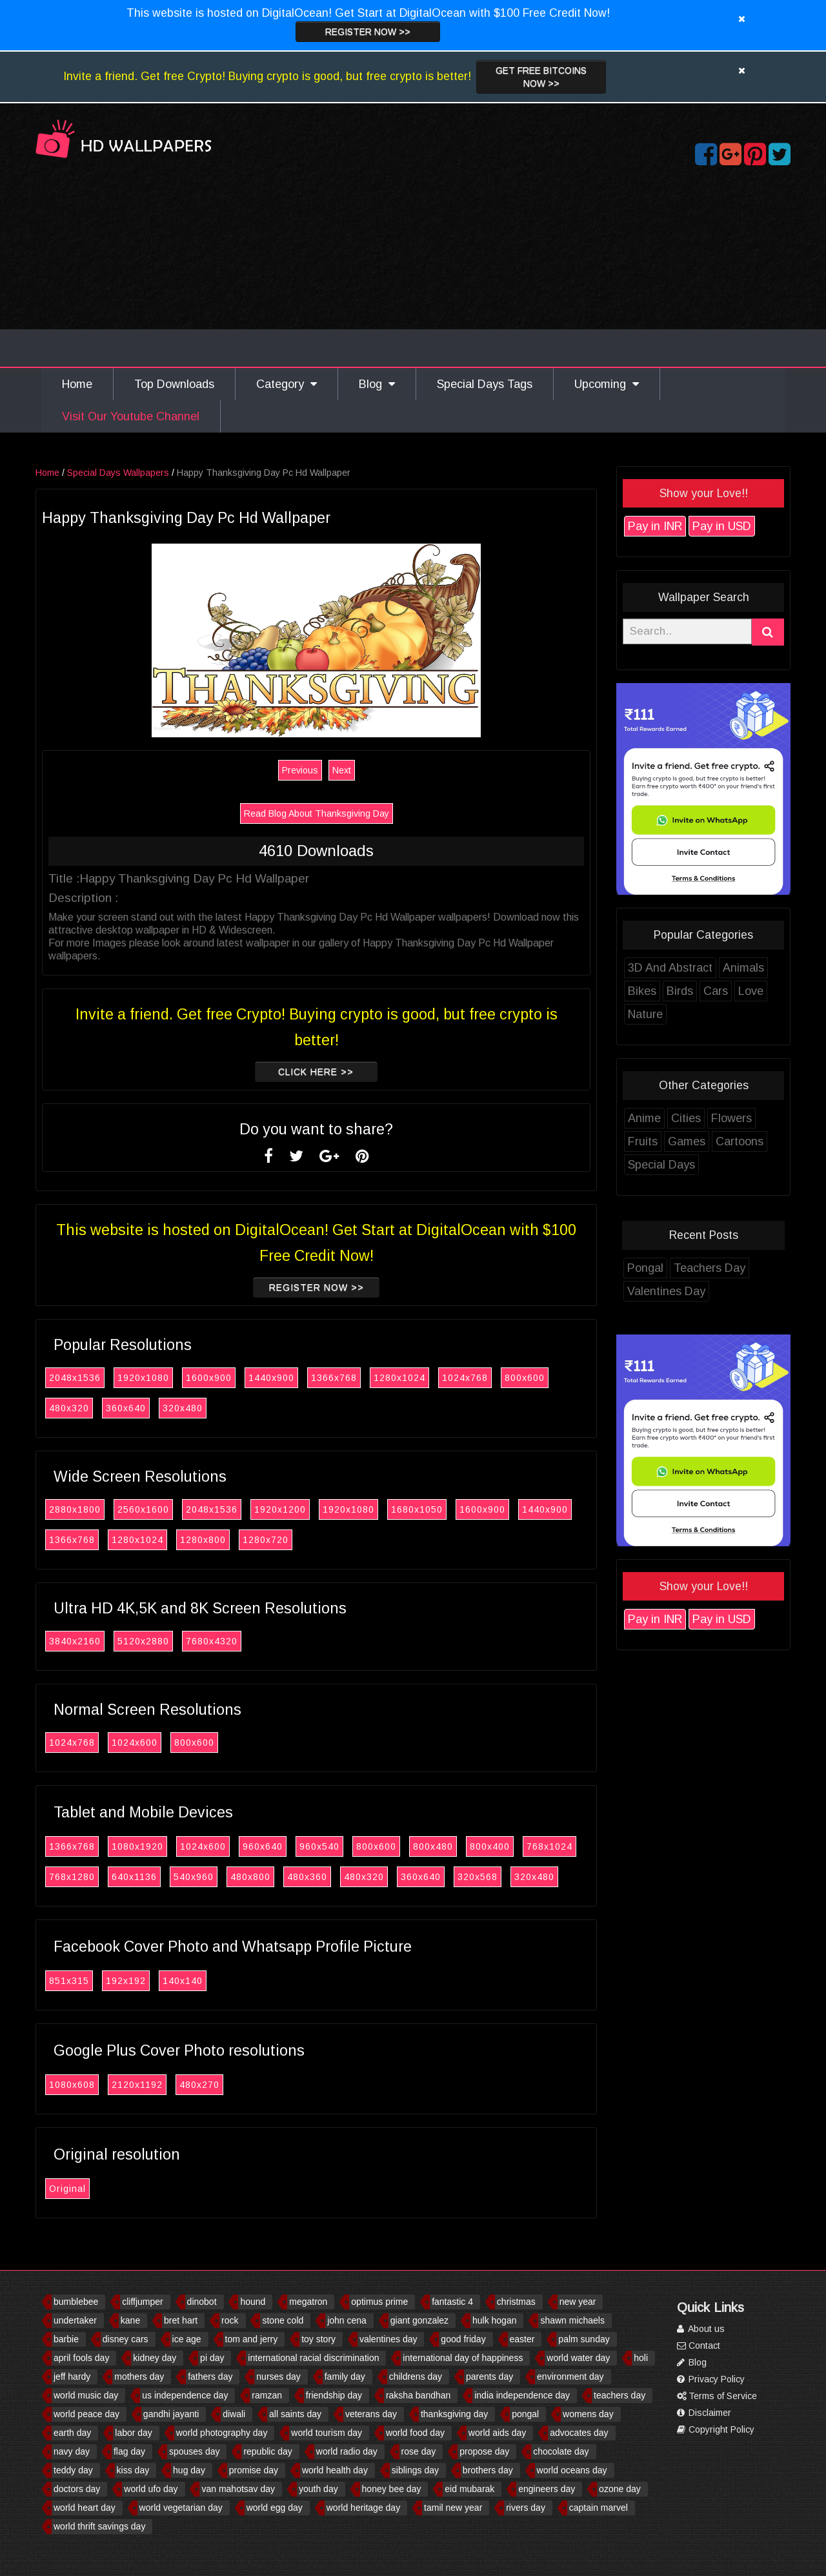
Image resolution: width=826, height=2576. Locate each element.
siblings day (415, 2470)
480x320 (92, 1408)
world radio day (347, 2451)
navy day (72, 2451)
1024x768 (488, 1378)
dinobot (202, 2301)
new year (577, 2301)
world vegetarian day (181, 2507)
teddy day (73, 2470)
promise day (253, 2470)
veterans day (371, 2414)
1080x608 (95, 2085)
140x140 (206, 1981)
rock (229, 2320)
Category (286, 384)
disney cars (125, 2339)
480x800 (274, 1877)
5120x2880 (166, 1641)
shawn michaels (572, 2320)
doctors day (77, 2489)
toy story (318, 2339)
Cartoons (763, 1141)
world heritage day (363, 2507)
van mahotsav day (238, 2489)
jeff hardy (72, 2376)
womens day (588, 2414)
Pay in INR (678, 526)
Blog (377, 384)
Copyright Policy (715, 2429)
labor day (133, 2433)
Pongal (668, 1268)
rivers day (525, 2507)
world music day (86, 2395)
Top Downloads (174, 384)
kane (130, 2320)
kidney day (154, 2358)
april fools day (81, 2358)
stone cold (282, 2320)
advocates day (579, 2433)
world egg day (275, 2507)
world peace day (86, 2414)
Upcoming (606, 384)
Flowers (754, 1118)
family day (345, 2376)
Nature (668, 1014)
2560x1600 (166, 1509)
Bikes (665, 991)
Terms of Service (717, 2396)
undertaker (75, 2320)
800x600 (548, 1378)
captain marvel (598, 2507)
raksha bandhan (418, 2395)
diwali (234, 2414)
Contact (698, 2345)
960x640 (286, 1846)
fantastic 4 (452, 2301)
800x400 (513, 1846)
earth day (72, 2433)
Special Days (684, 1164)
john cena (347, 2320)
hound (252, 2301)
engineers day (546, 2489)
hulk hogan (494, 2320)
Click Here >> (339, 1072)
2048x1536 (98, 1378)
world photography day (222, 2433)
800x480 (456, 1846)
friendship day (334, 2395)
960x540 (343, 1846)
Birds (703, 991)
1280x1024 (422, 1378)
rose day (418, 2451)
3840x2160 (98, 1641)
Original (90, 2188)
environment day (570, 2376)
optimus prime (379, 2301)
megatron (308, 2301)
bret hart (180, 2320)
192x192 (149, 1981)
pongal (525, 2414)
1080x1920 (160, 1846)
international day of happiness (463, 2358)
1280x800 (226, 1540)
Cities (709, 1118)
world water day (578, 2358)
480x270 (223, 2085)
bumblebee (76, 2301)
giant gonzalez (419, 2320)
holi (641, 2358)
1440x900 (294, 1378)
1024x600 (158, 1742)
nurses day (278, 2376)
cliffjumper (142, 2301)
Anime (667, 1118)
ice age (186, 2339)
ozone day (620, 2489)
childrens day (416, 2376)
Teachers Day (733, 1268)
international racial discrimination (313, 2358)
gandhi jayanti (171, 2414)
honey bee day (391, 2489)
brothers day (488, 2470)
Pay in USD (745, 526)
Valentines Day (689, 1291)
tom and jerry (251, 2339)
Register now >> (367, 31)
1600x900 (232, 1378)
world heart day (85, 2507)
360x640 (149, 1408)
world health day (335, 2470)
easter (522, 2339)
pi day (212, 2358)
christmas (516, 2301)
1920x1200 (303, 1509)
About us (701, 2329)
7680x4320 (235, 1641)
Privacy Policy (711, 2379)
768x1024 (573, 1846)
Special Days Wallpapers (141, 472)
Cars (739, 991)
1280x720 (289, 1540)
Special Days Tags (484, 384)
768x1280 (95, 1877)
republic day (267, 2451)
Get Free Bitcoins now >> (541, 76)
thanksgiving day (454, 2414)
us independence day (185, 2395)
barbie (66, 2339)
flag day (129, 2451)
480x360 (330, 1877)
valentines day (388, 2339)
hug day (189, 2470)
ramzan (267, 2395)
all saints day (295, 2414)
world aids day (497, 2433)
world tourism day (326, 2433)
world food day (415, 2433)
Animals (766, 967)
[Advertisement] (413, 269)
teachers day (619, 2395)
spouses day (194, 2451)
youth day (318, 2489)
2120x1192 (160, 2085)
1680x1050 (440, 1509)
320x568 (501, 1877)
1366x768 (357, 1378)
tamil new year (453, 2507)
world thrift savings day (99, 2526)
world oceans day (572, 2470)
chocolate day (561, 2451)
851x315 (92, 1981)
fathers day (210, 2376)
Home (77, 384)
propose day (484, 2451)
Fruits (666, 1141)
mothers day (139, 2376)
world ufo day (150, 2489)
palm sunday (583, 2339)
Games (710, 1141)
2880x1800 (98, 1509)
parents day (489, 2376)
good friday (463, 2339)
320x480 (206, 1408)
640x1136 (157, 1877)
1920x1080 (166, 1378)
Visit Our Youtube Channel (130, 416)
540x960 (217, 1877)
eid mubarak (469, 2489)
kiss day (133, 2470)
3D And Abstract (693, 967)
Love (774, 991)
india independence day (522, 2395)
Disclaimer (704, 2412)
